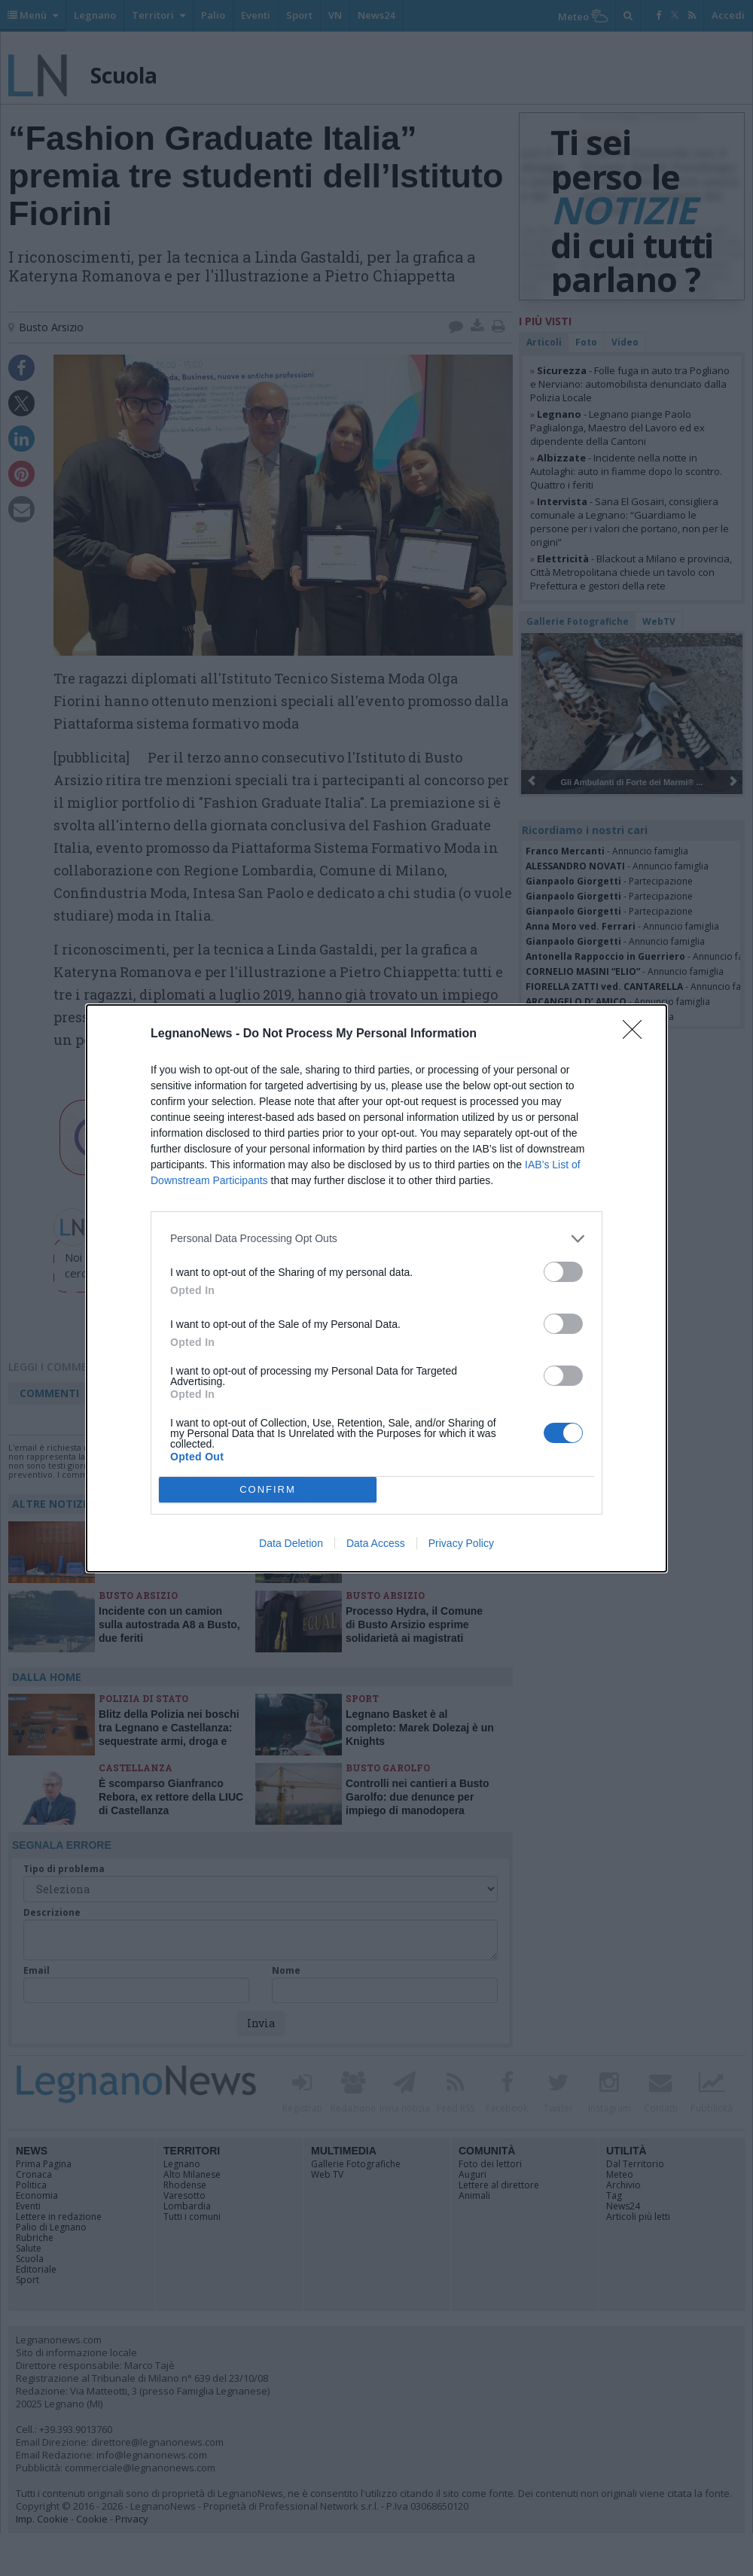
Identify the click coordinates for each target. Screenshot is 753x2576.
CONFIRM (267, 1489)
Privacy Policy (461, 1543)
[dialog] (376, 1288)
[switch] (563, 1272)
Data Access (375, 1543)
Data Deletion (291, 1543)
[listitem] (376, 1239)
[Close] (637, 1034)
